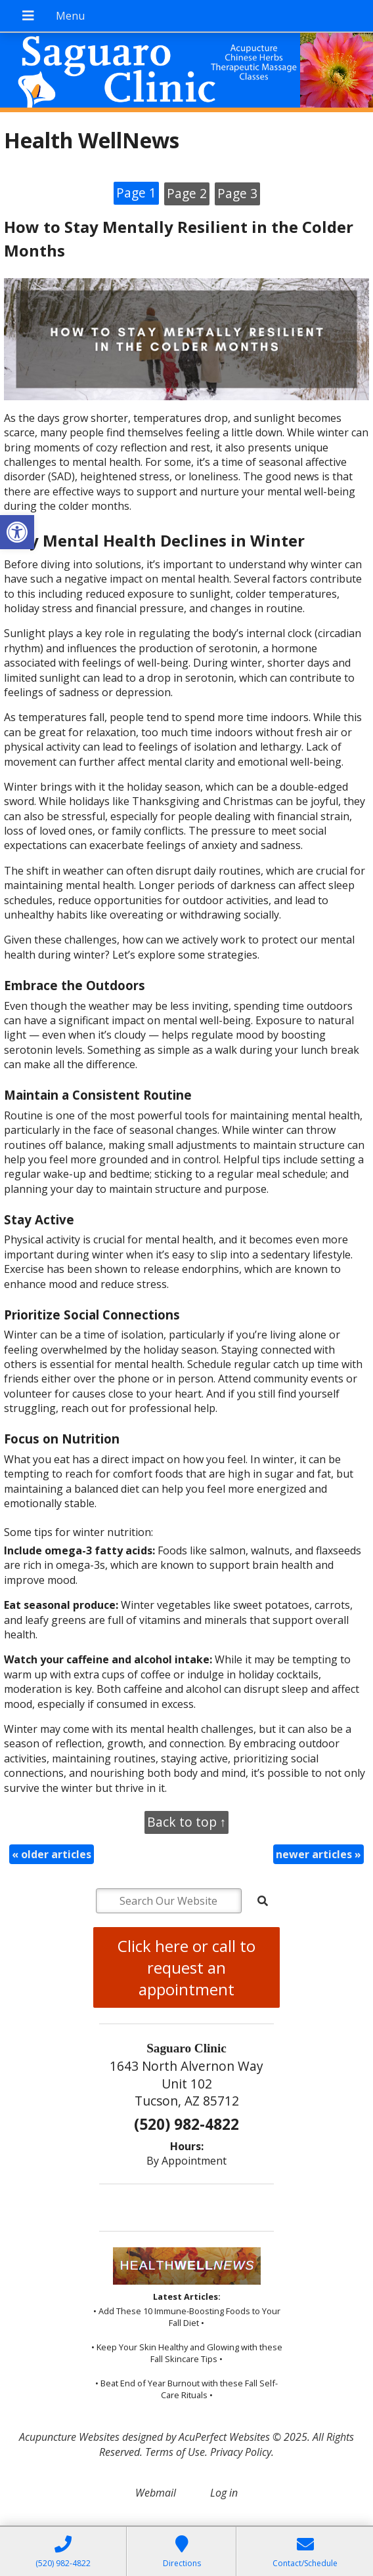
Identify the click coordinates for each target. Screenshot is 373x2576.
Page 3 (237, 193)
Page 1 (136, 192)
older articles (51, 1854)
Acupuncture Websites (69, 2437)
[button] (17, 532)
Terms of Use (175, 2452)
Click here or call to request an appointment (186, 1967)
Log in (224, 2492)
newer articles (318, 1854)
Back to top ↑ (187, 1822)
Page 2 (187, 193)
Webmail (155, 2492)
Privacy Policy (240, 2452)
